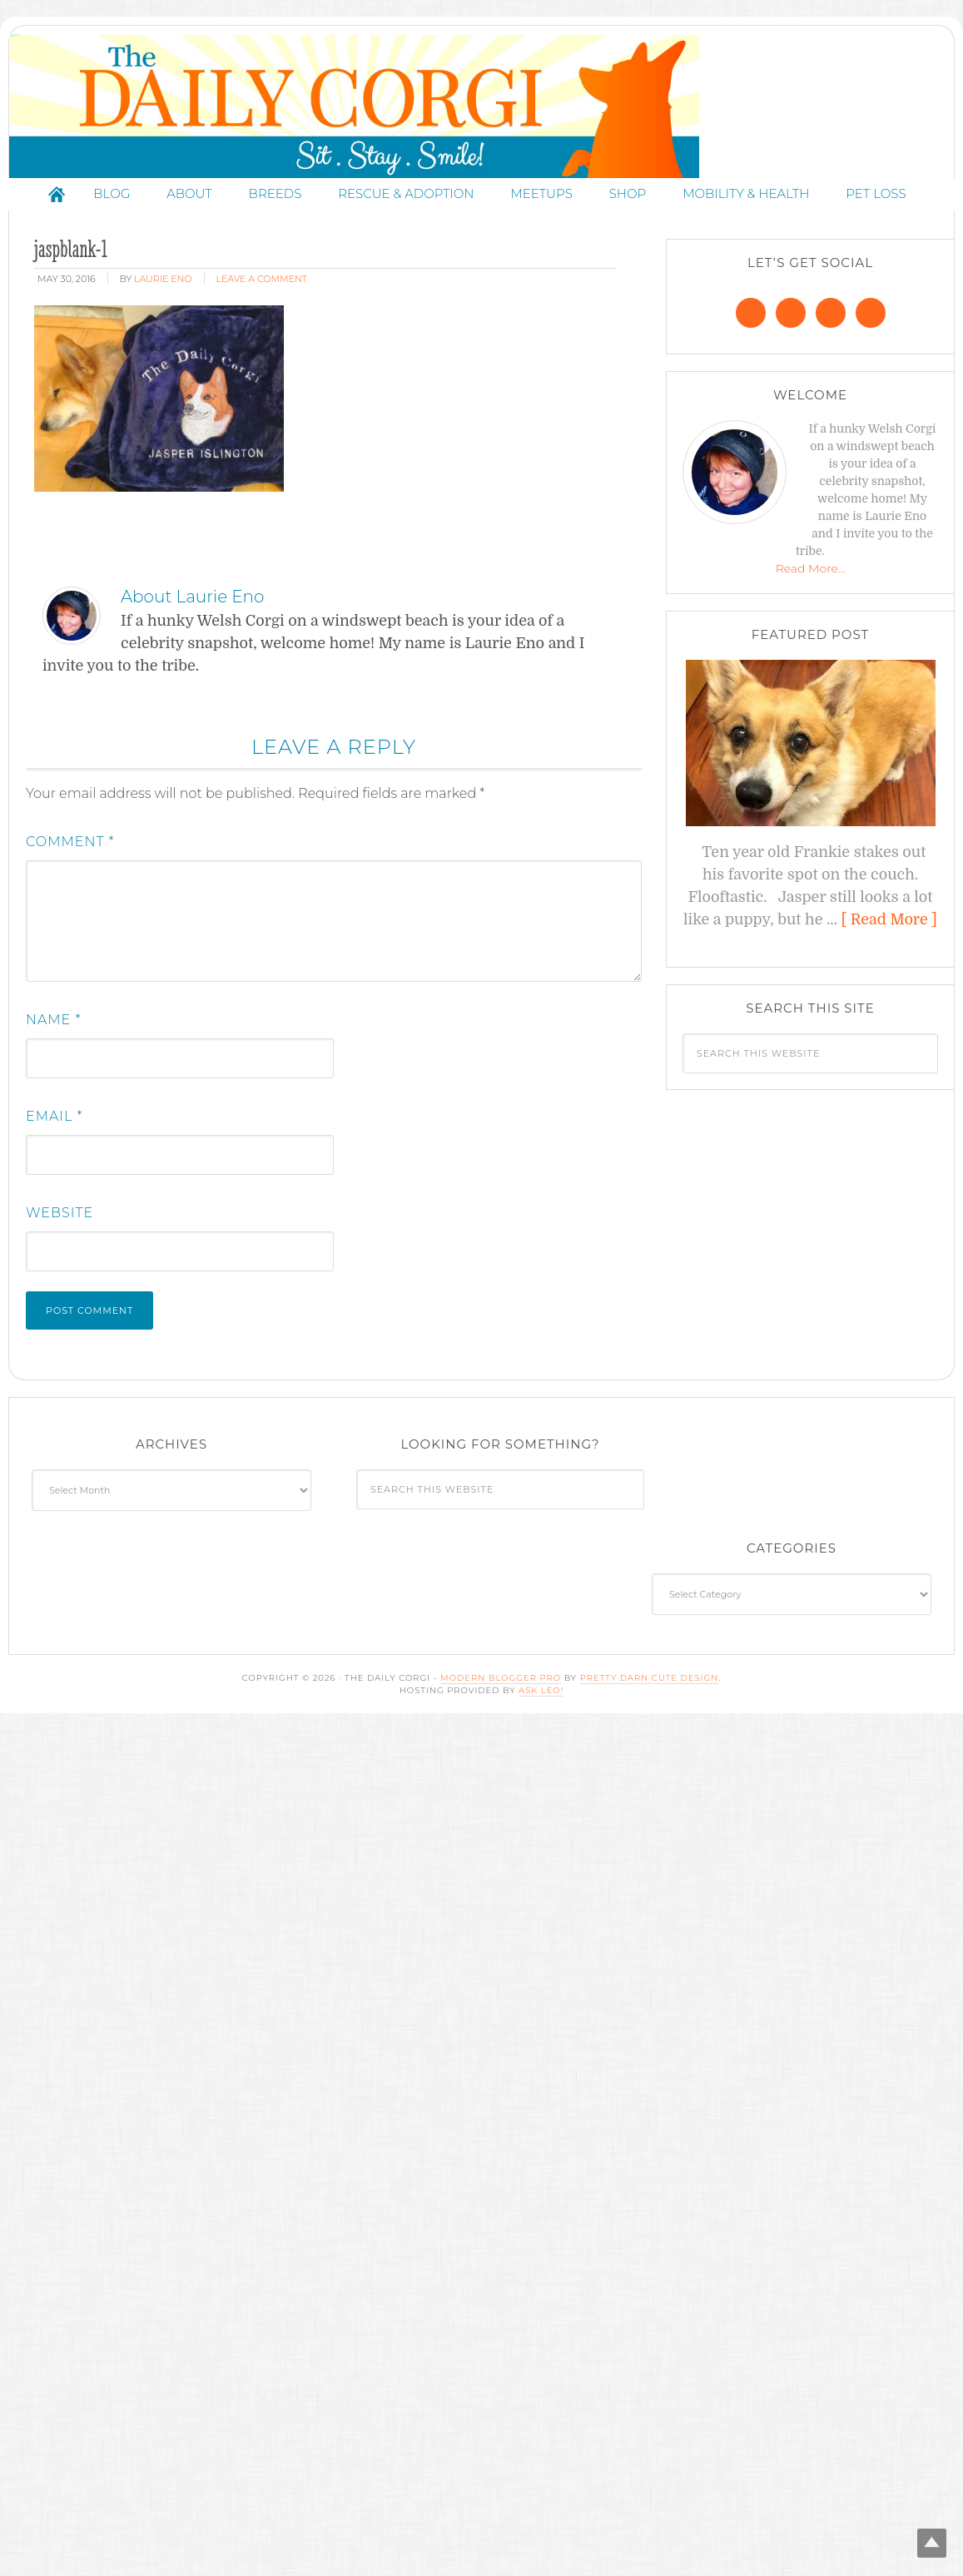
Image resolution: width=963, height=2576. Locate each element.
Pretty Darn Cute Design (649, 1732)
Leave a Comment (261, 333)
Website (59, 1268)
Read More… (811, 623)
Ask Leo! (541, 1745)
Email (54, 1171)
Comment (70, 896)
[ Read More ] (889, 974)
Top (923, 2536)
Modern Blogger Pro (500, 1732)
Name (53, 1074)
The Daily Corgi (486, 133)
